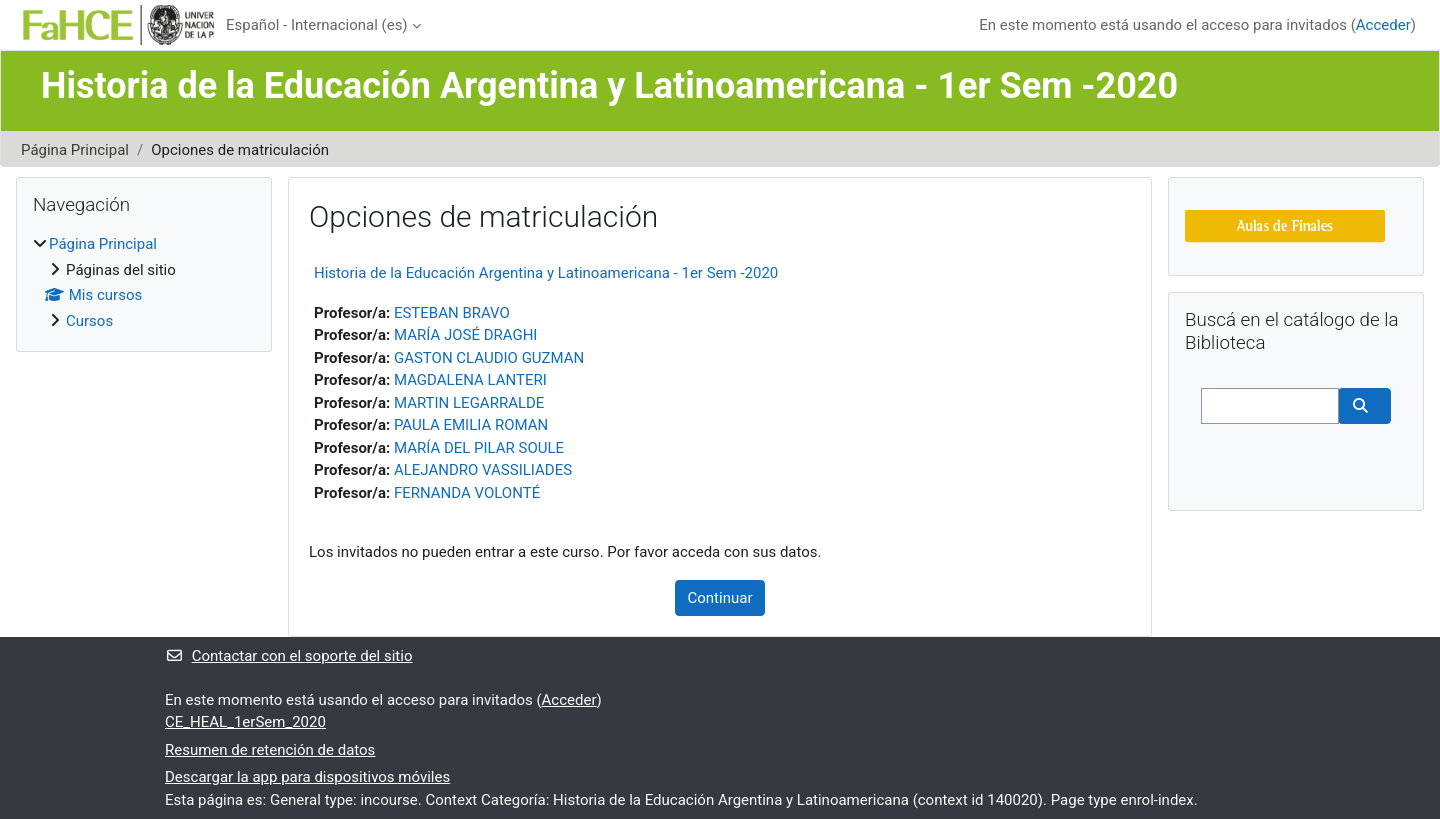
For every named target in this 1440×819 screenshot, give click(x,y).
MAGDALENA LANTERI (470, 380)
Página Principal (75, 150)
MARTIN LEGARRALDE (469, 403)
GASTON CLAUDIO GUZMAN (489, 358)
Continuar (720, 598)
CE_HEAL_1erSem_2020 (245, 722)
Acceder (1383, 25)
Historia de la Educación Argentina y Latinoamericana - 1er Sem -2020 (546, 273)
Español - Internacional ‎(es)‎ (317, 25)
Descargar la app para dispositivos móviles (307, 777)
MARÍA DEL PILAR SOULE (479, 448)
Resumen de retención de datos (270, 750)
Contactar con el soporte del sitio (288, 656)
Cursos (89, 321)
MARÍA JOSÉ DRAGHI (466, 335)
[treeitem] (144, 282)
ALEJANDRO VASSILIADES (483, 470)
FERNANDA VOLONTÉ (467, 493)
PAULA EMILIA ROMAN (471, 425)
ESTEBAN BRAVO (452, 313)
